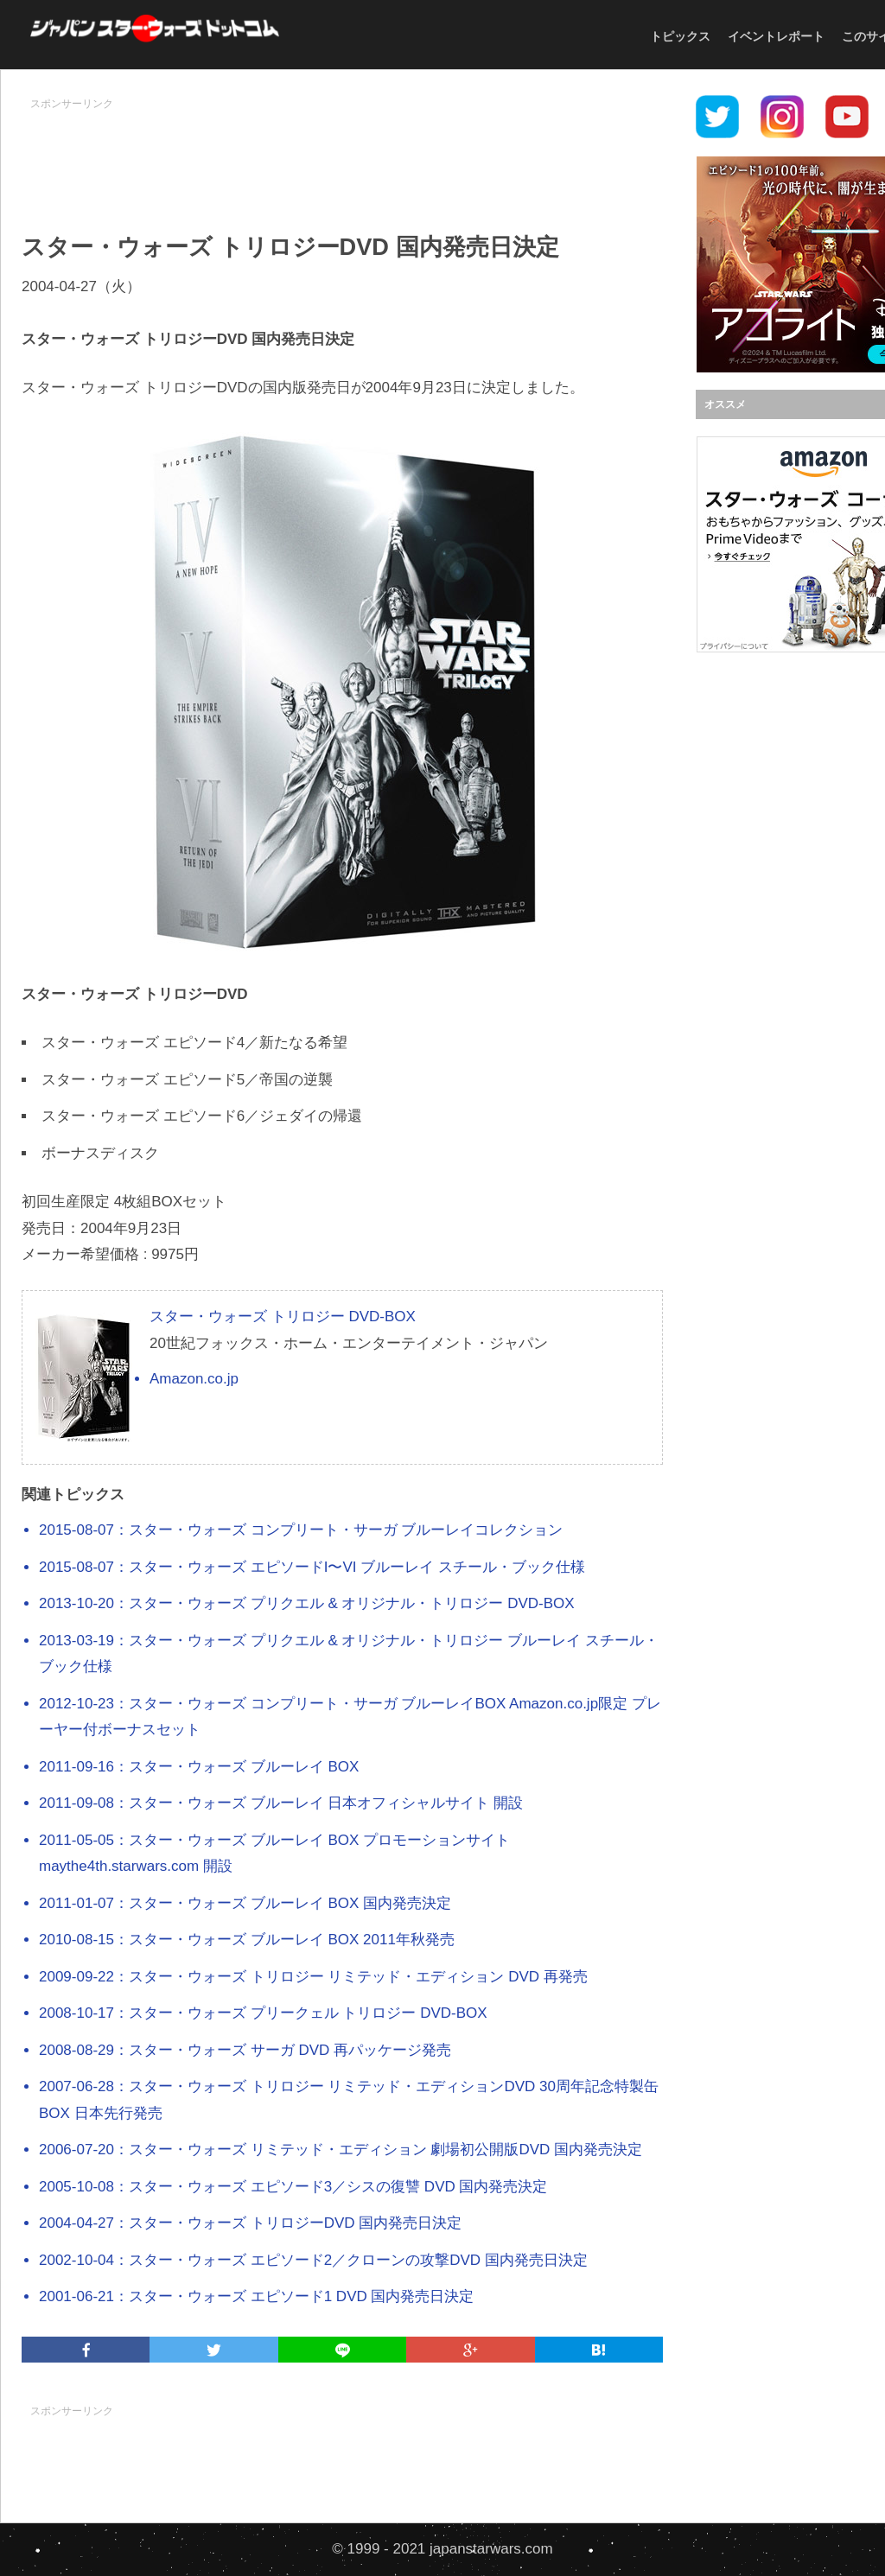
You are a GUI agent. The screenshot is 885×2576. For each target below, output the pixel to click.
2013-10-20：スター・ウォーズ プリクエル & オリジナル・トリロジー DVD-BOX (307, 1603)
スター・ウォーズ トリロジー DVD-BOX (283, 1316)
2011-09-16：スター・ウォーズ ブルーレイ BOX (199, 1767)
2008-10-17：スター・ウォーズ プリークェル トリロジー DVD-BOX (263, 2013)
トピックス (680, 36)
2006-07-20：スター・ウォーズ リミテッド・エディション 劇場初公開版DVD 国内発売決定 (340, 2149)
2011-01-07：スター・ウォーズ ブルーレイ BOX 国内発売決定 (245, 1903)
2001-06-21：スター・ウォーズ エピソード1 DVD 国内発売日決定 (256, 2296)
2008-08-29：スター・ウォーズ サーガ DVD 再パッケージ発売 (245, 2050)
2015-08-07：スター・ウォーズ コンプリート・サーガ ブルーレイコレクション (301, 1530)
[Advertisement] (342, 156)
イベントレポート (776, 36)
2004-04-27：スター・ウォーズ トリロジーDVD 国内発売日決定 (250, 2223)
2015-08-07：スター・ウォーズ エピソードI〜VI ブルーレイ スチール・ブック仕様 (312, 1567)
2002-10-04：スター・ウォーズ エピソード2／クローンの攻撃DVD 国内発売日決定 (313, 2260)
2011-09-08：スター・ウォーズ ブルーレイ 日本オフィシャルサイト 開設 (281, 1803)
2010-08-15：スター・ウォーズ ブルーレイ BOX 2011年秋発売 (247, 1939)
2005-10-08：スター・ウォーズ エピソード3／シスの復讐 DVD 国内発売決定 (293, 2186)
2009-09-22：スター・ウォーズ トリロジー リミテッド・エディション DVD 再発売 (313, 1977)
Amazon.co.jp (194, 1379)
